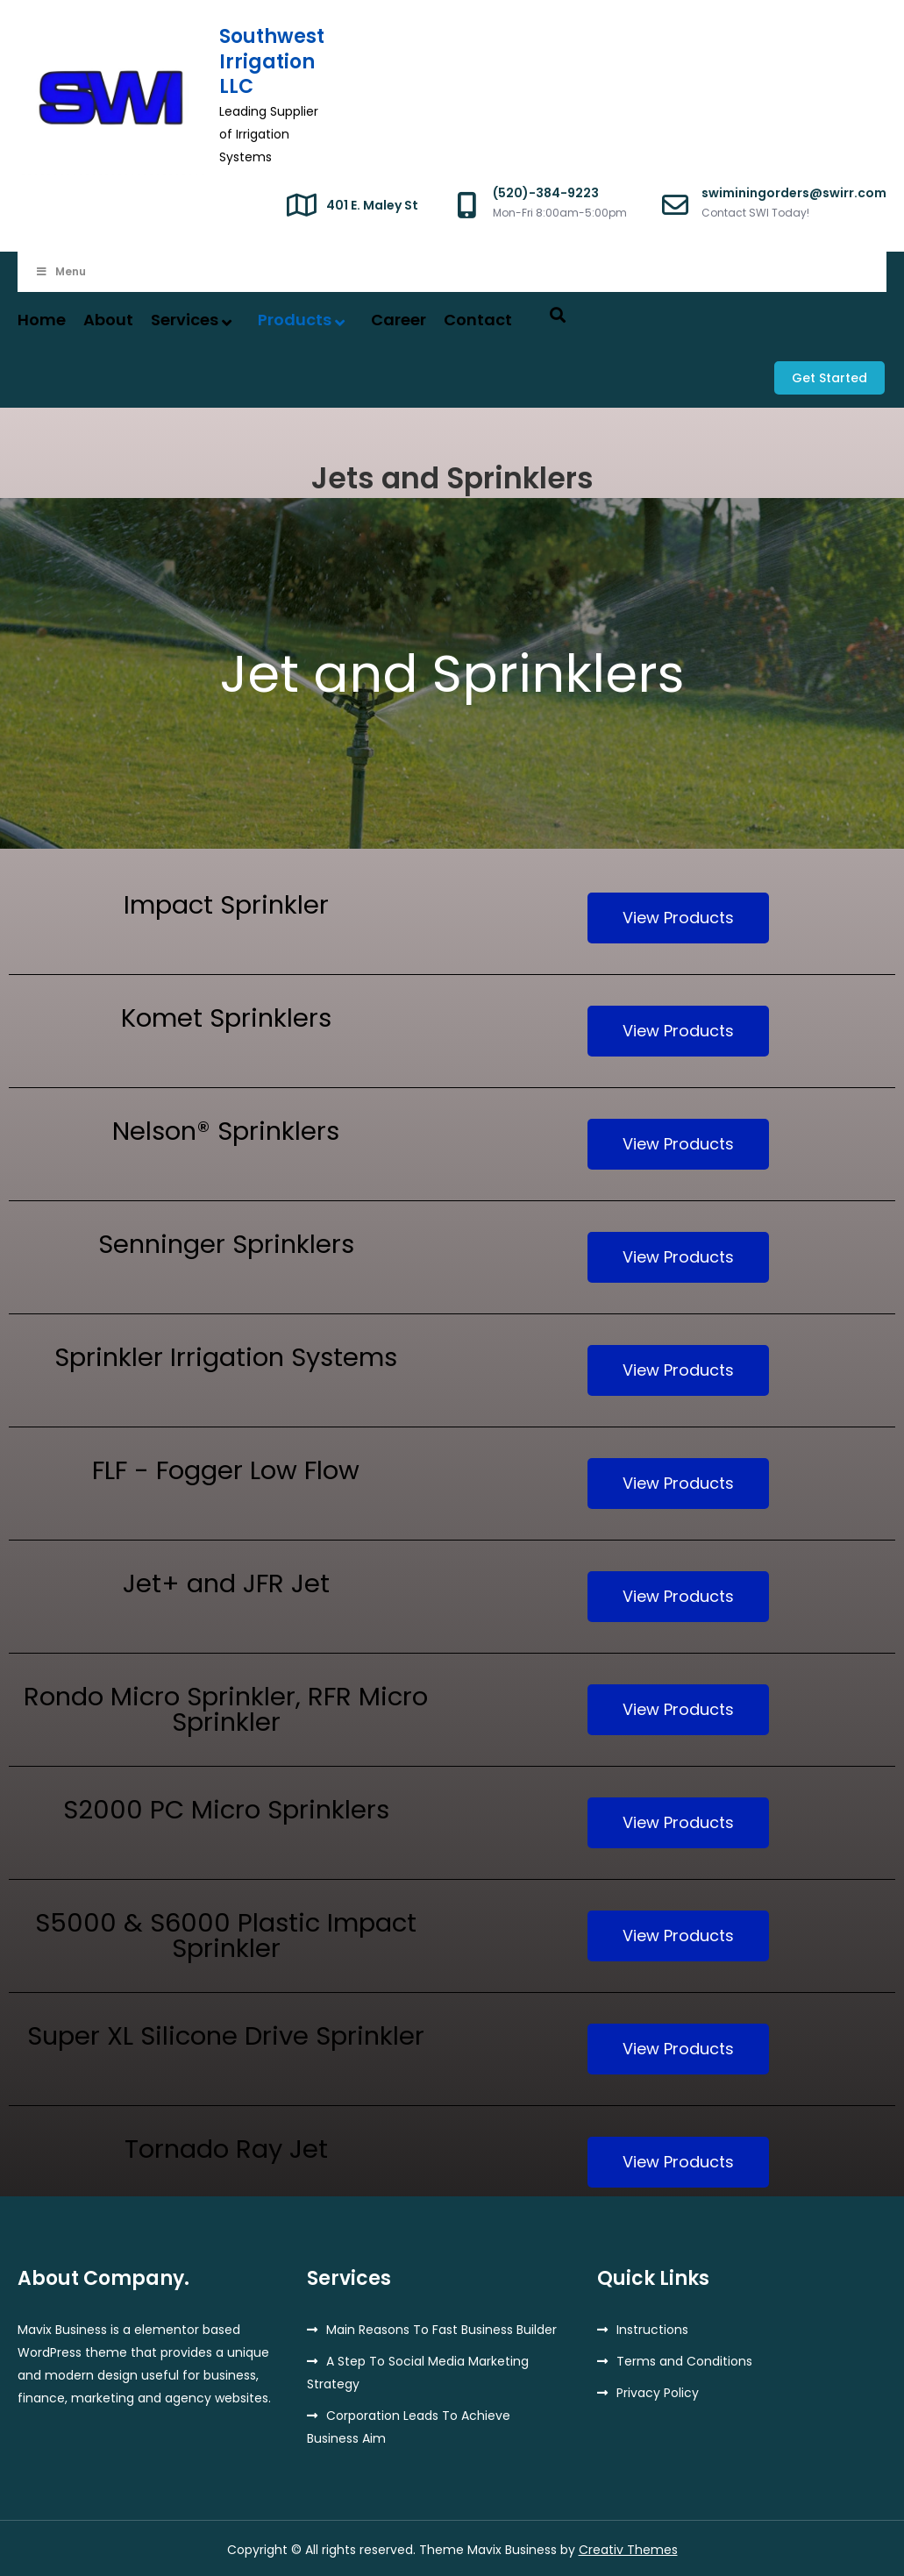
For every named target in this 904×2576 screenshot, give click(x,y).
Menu (60, 271)
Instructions (652, 2327)
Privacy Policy (657, 2390)
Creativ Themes (628, 2547)
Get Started (831, 376)
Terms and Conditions (684, 2358)
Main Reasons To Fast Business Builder (441, 2327)
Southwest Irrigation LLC (271, 61)
